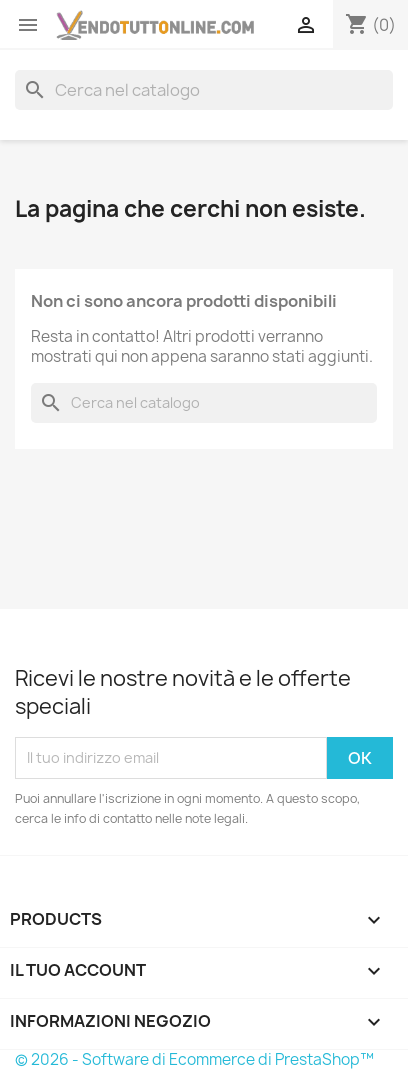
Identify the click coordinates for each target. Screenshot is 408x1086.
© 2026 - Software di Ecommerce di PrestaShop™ (194, 1059)
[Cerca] (204, 90)
